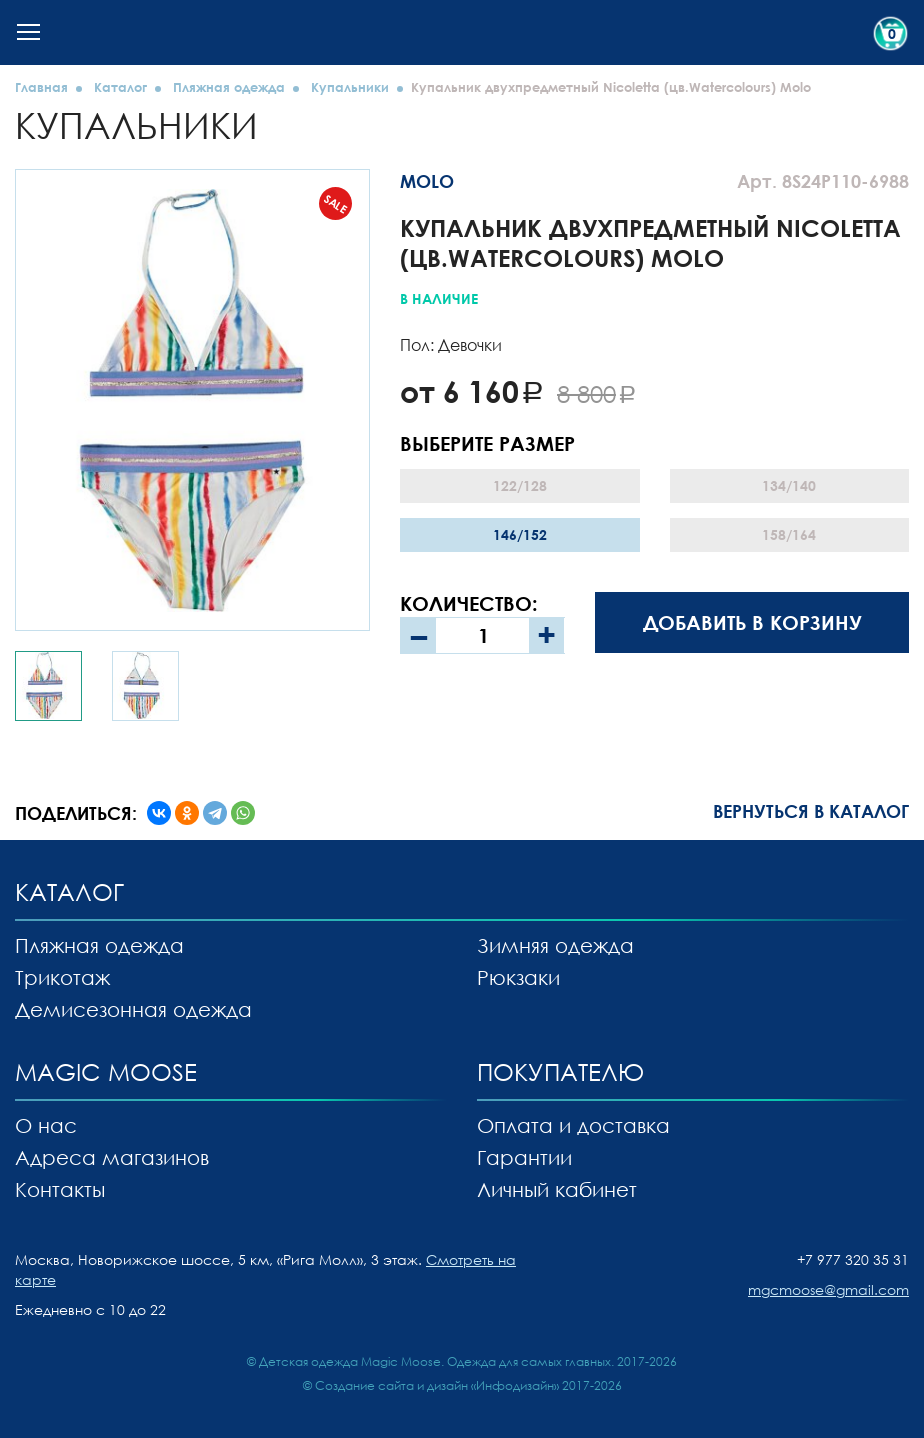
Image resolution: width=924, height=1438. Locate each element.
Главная (41, 87)
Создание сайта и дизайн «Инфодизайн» (437, 1385)
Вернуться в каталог (811, 811)
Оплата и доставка (573, 1125)
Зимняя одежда (555, 945)
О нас (46, 1125)
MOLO (427, 181)
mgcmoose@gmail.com (828, 1289)
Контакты (60, 1189)
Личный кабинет (557, 1189)
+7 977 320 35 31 (853, 1259)
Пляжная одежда (229, 87)
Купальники (350, 87)
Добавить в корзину (752, 622)
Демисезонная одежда (133, 1009)
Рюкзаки (518, 977)
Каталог (120, 87)
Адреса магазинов (112, 1157)
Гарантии (524, 1157)
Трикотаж (62, 977)
